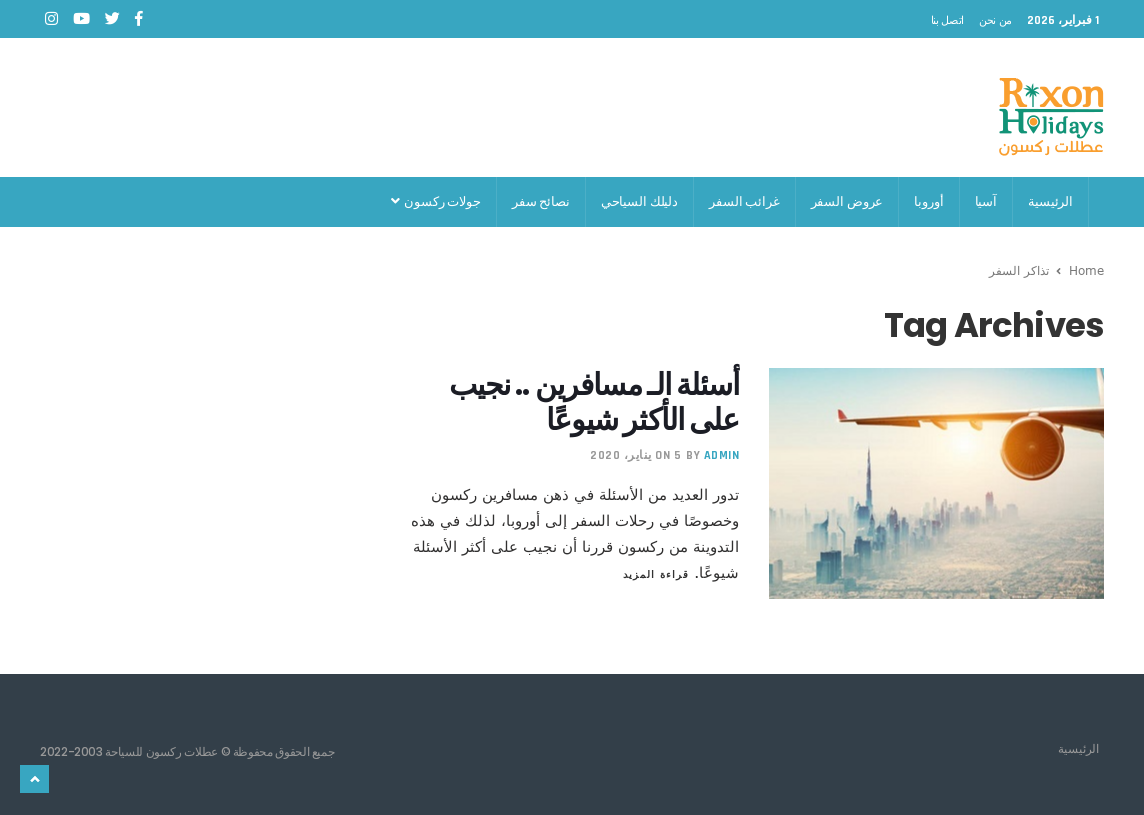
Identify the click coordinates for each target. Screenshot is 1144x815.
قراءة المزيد (656, 574)
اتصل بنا (947, 20)
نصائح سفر (541, 201)
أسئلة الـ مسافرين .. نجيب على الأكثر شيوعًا (594, 402)
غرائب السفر (744, 201)
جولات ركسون (435, 201)
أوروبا (928, 201)
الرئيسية (1050, 201)
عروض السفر (847, 201)
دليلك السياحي (639, 201)
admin (722, 455)
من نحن (995, 20)
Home (1086, 270)
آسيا (986, 201)
